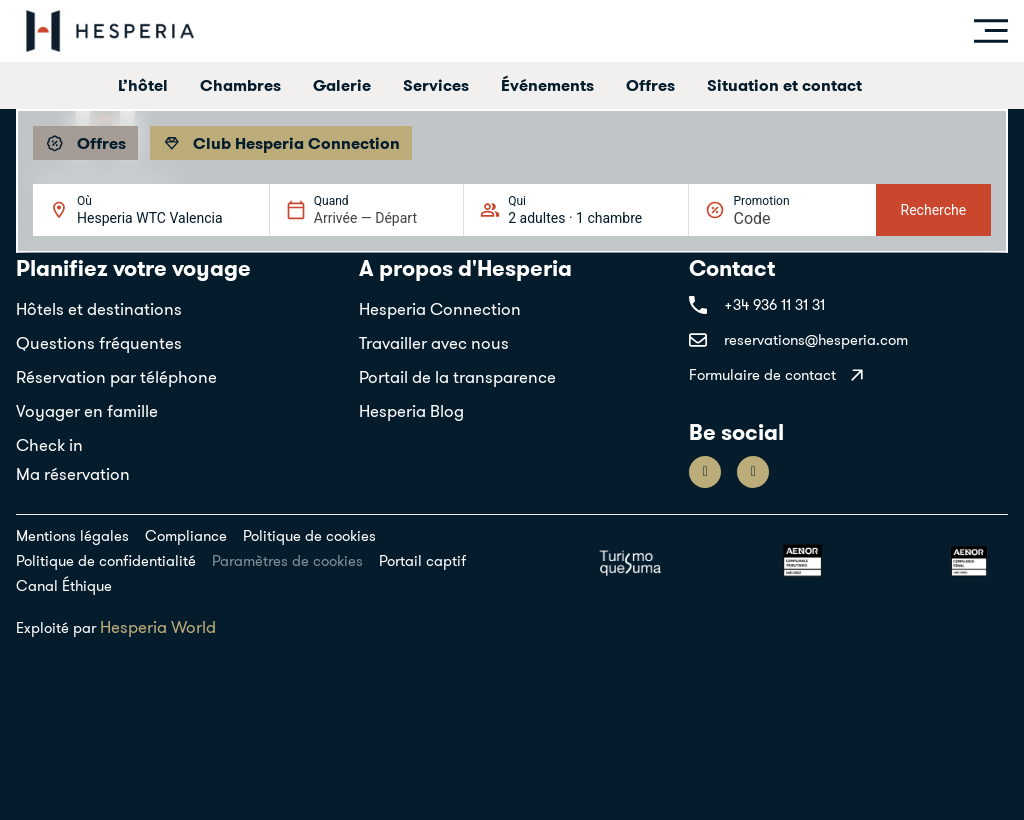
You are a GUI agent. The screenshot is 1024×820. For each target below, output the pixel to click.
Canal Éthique (64, 585)
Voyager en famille (87, 411)
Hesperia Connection (440, 309)
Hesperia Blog (411, 411)
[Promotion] (781, 218)
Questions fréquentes (99, 343)
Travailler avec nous (434, 343)
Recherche (934, 210)
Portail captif (422, 560)
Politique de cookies (309, 535)
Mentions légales (72, 535)
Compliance (186, 535)
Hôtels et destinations (99, 309)
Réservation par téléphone (116, 377)
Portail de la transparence (457, 377)
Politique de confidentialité (106, 560)
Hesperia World (158, 627)
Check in (49, 445)
